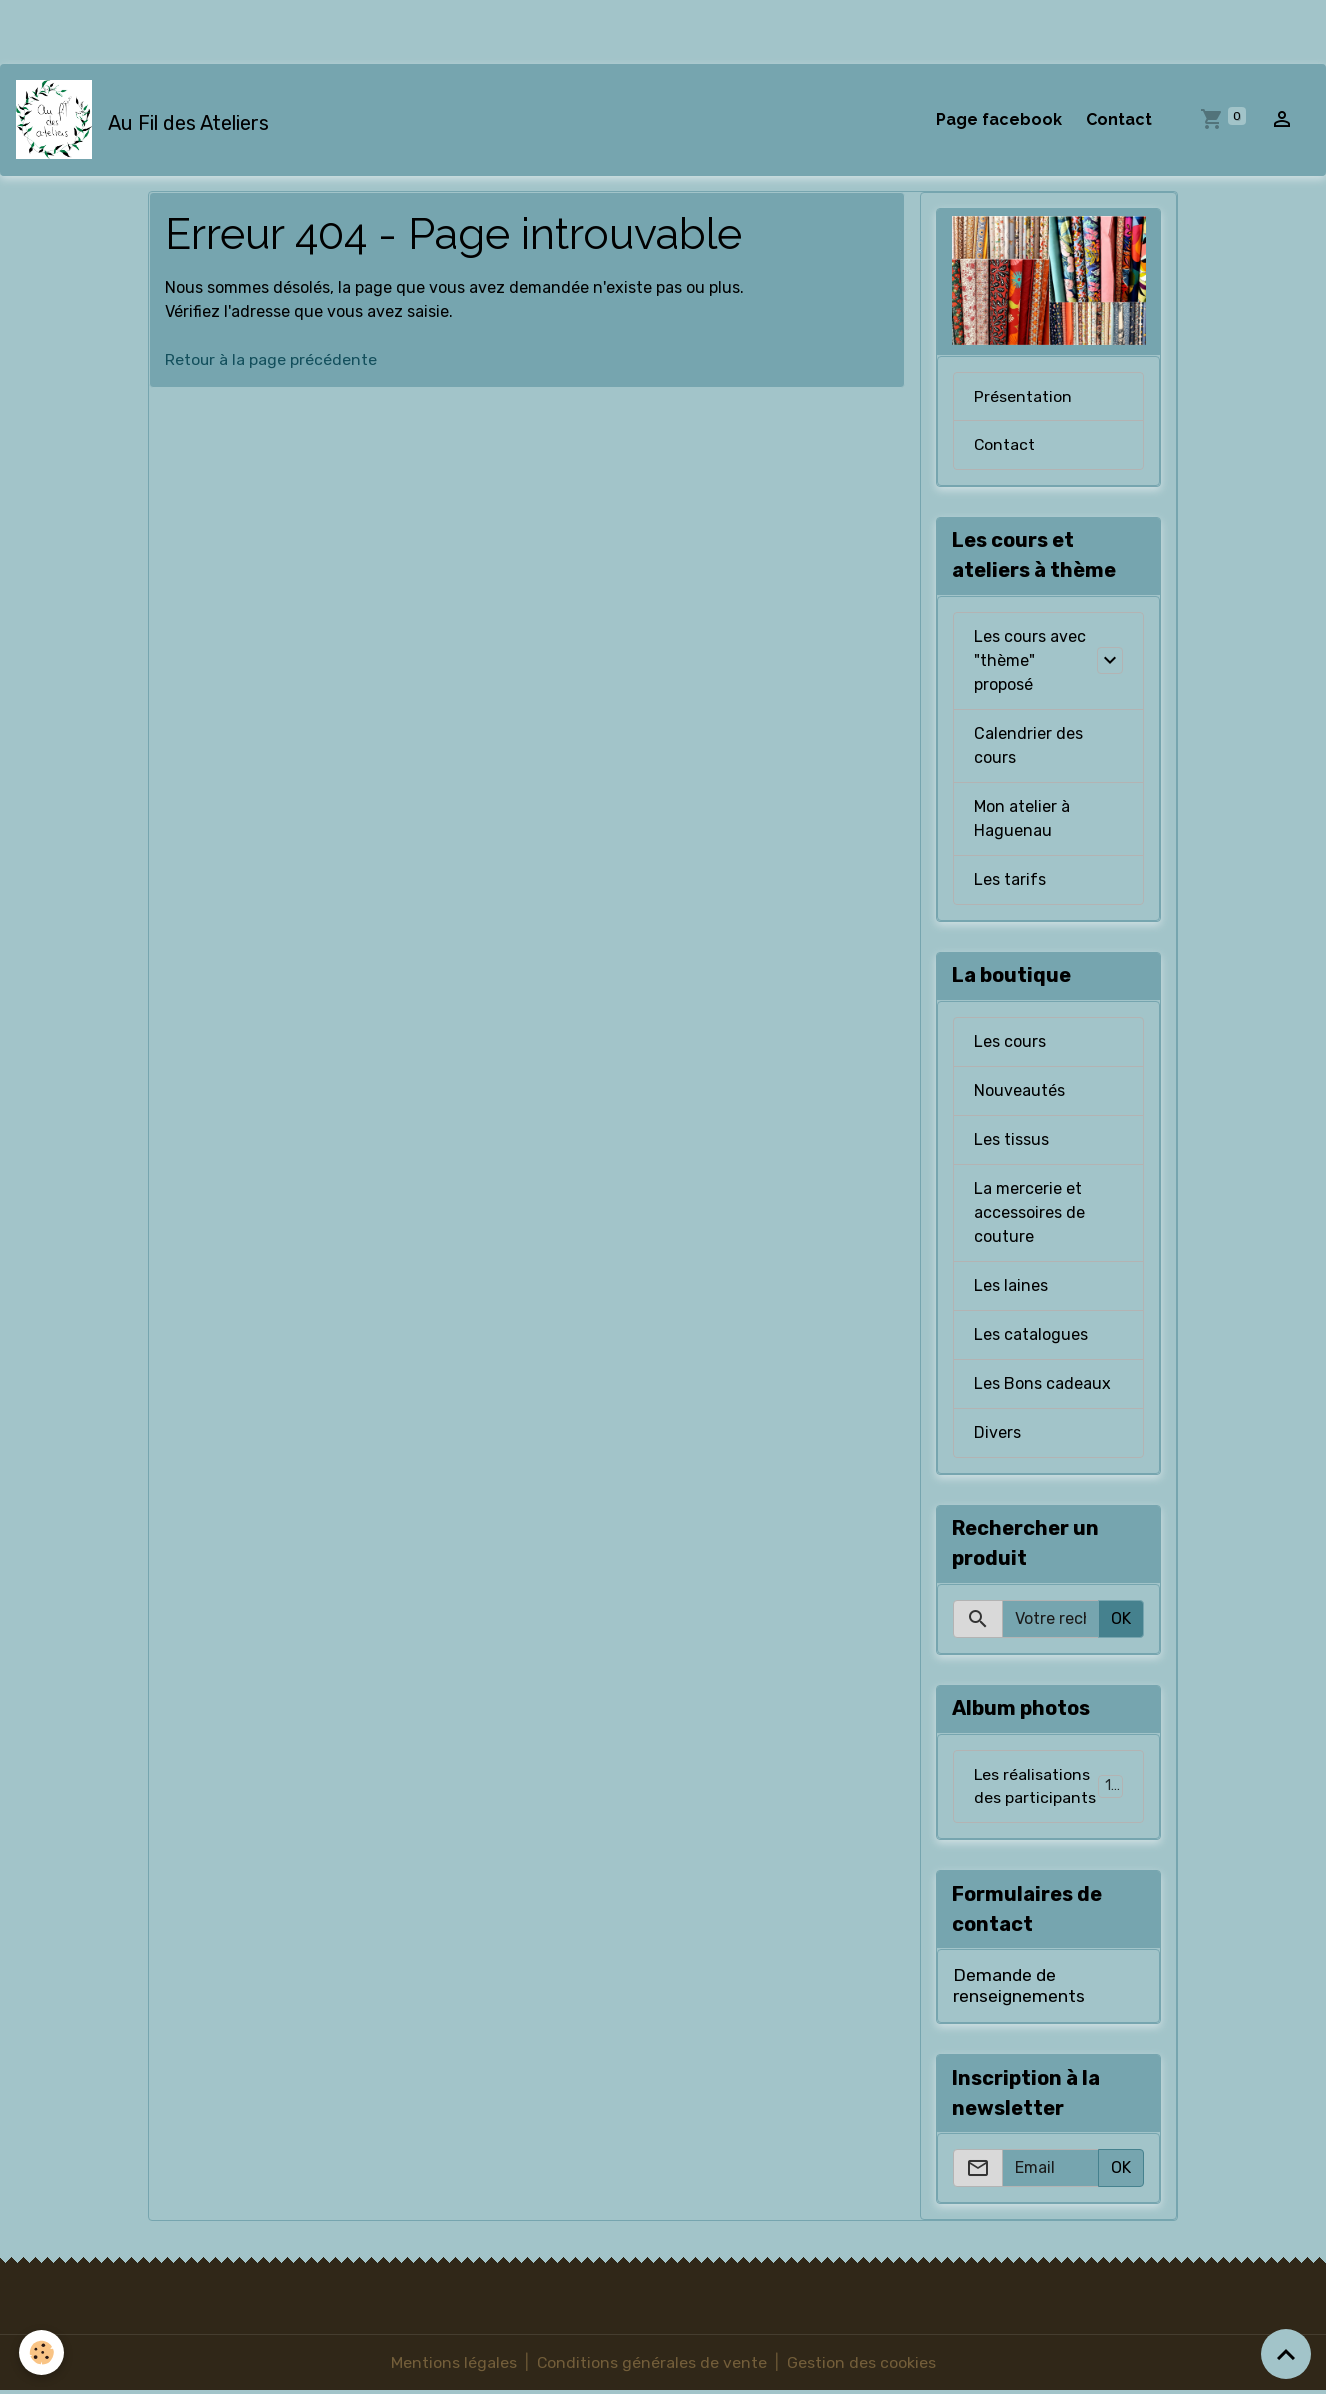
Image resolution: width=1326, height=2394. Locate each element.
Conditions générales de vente (651, 2365)
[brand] (147, 120)
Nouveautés (1019, 1091)
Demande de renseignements (1019, 1987)
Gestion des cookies (861, 2365)
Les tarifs (1010, 880)
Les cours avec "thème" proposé (1030, 661)
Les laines (1011, 1286)
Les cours (1010, 1042)
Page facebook (999, 119)
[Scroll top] (1286, 2354)
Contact (1119, 119)
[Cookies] (42, 2352)
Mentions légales (453, 2365)
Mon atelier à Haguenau (1022, 819)
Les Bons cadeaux (1042, 1384)
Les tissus (1011, 1140)
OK (1121, 1619)
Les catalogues (1031, 1335)
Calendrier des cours (1028, 746)
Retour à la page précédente (271, 360)
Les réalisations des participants (1051, 1787)
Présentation (1023, 396)
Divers (997, 1433)
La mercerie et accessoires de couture (1029, 1213)
